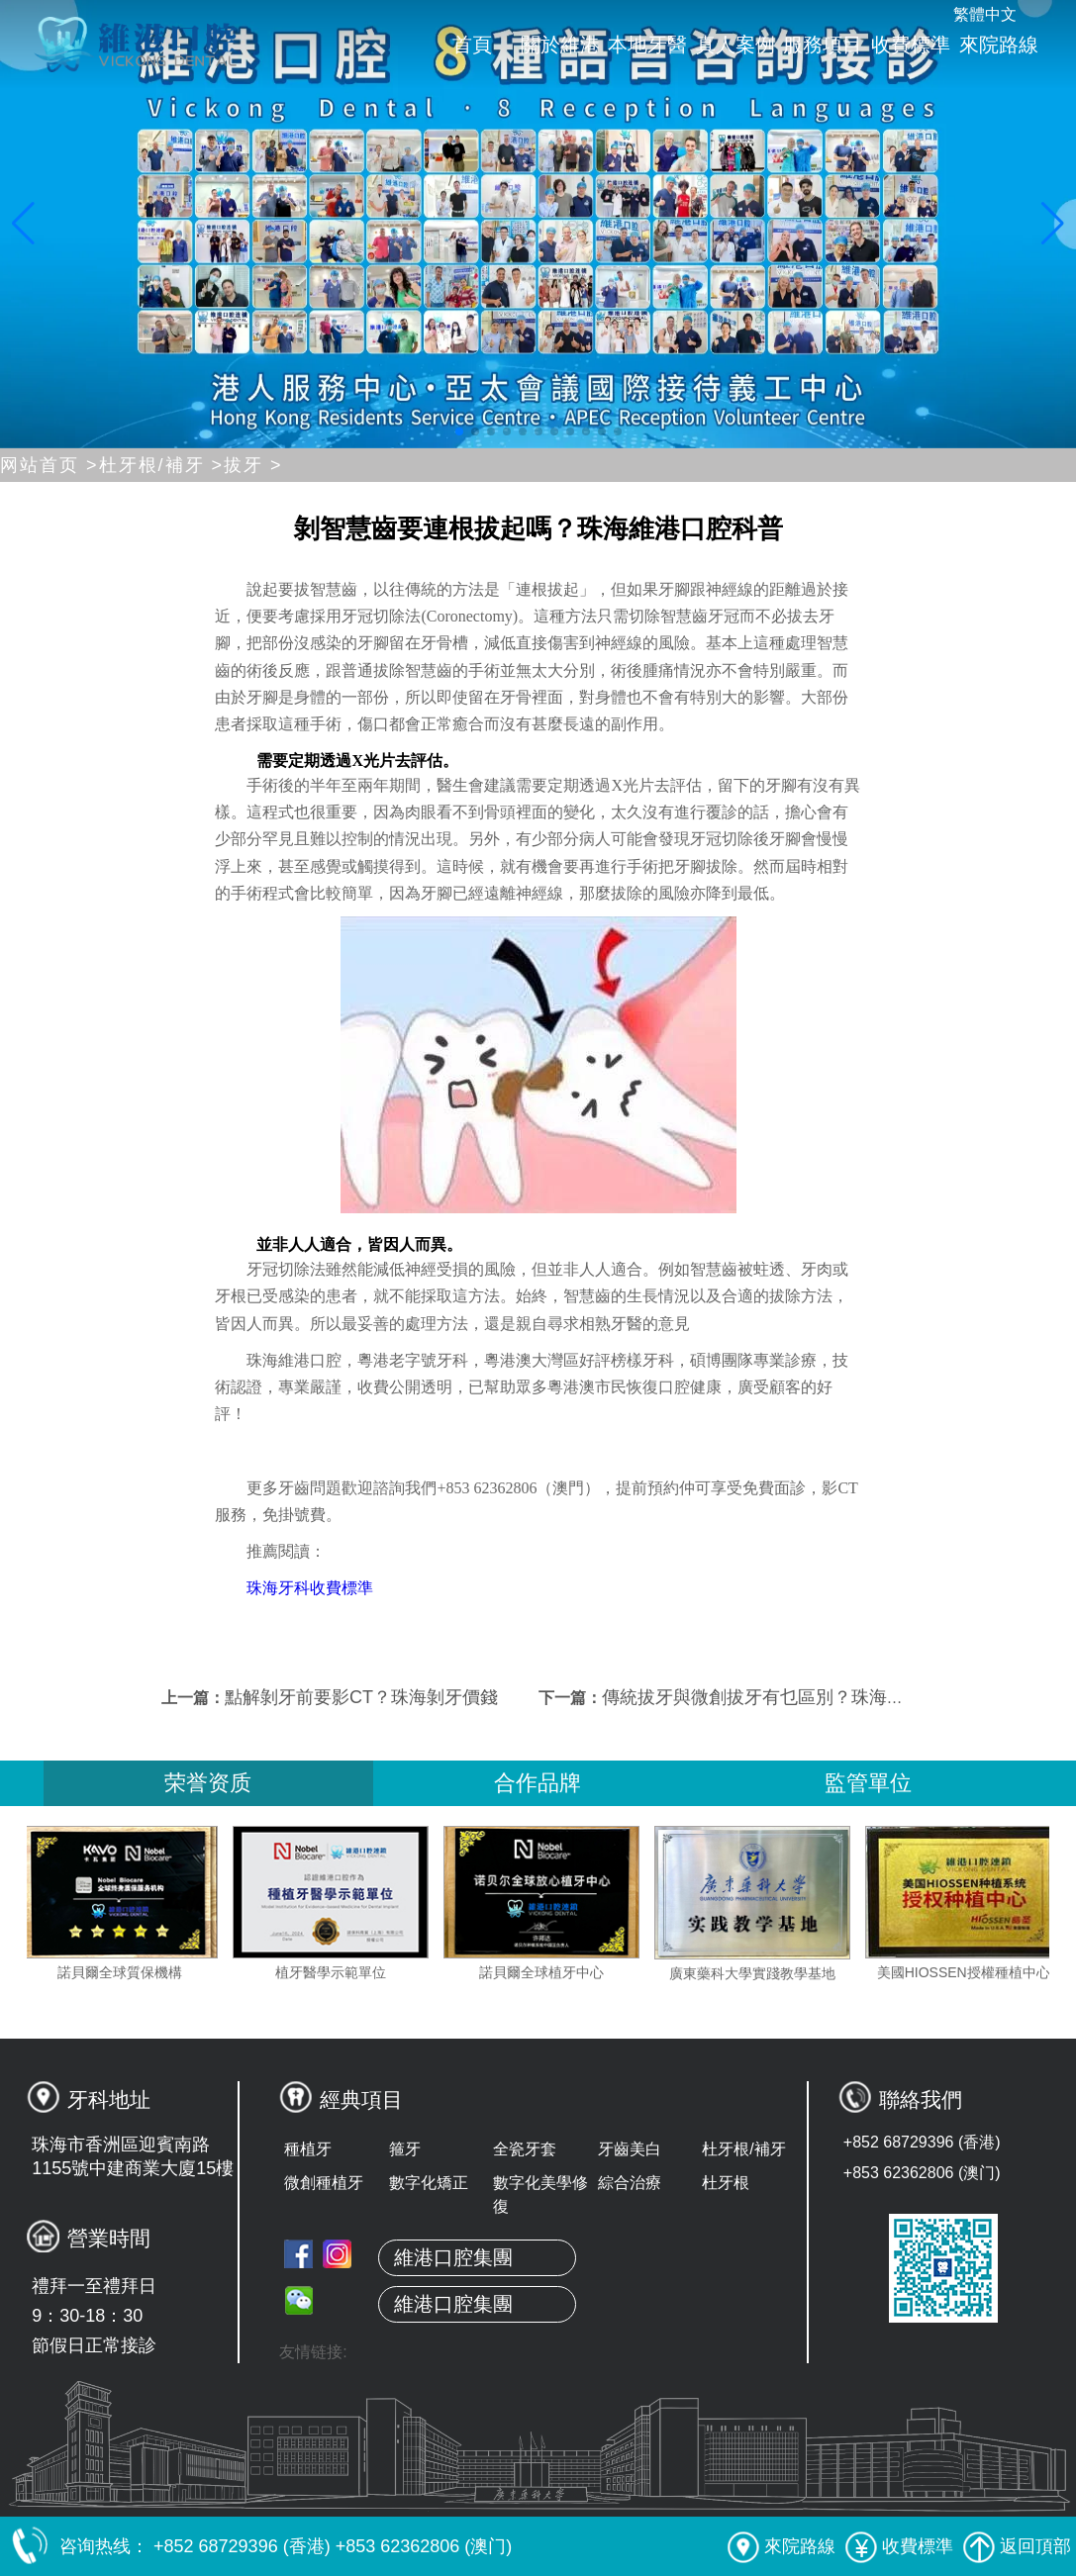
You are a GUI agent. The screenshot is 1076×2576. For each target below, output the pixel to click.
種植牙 (308, 2149)
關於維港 (560, 44)
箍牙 (405, 2149)
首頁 (472, 44)
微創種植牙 (323, 2182)
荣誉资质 (207, 1782)
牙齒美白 (629, 2149)
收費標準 (910, 44)
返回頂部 (1017, 2546)
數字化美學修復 (540, 2194)
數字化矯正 (428, 2182)
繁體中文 (985, 14)
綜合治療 (629, 2182)
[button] (459, 431)
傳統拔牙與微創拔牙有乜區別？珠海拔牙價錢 (780, 1697)
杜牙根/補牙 (743, 2149)
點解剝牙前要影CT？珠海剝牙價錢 (361, 1697)
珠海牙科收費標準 (309, 1587)
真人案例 (735, 44)
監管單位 (868, 1782)
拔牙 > (253, 465)
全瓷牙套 (524, 2149)
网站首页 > (49, 465)
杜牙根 (725, 2182)
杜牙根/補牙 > (162, 465)
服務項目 (822, 44)
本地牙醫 (647, 44)
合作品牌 (537, 1782)
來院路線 (998, 44)
